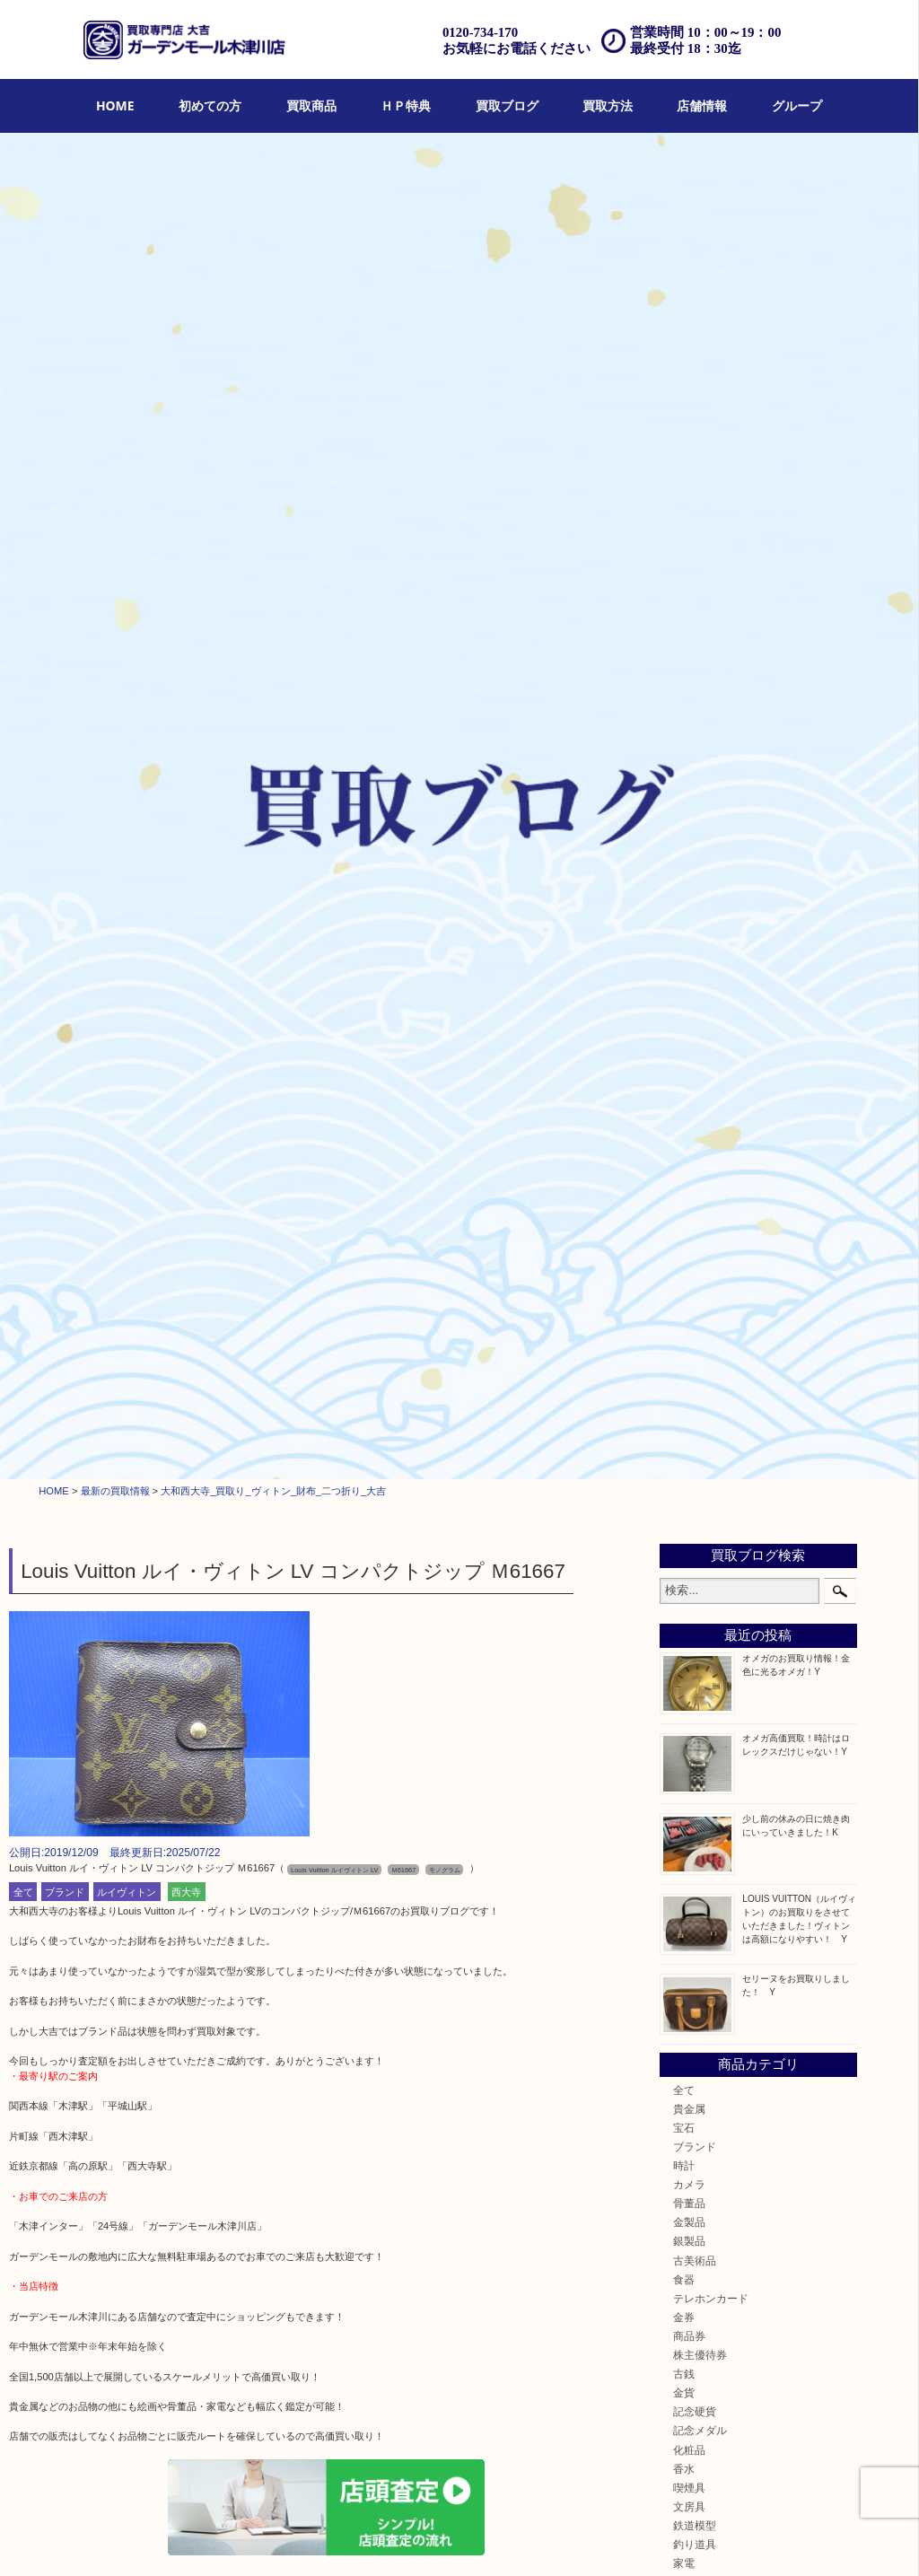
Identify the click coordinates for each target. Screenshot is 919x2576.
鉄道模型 (694, 1197)
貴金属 (689, 780)
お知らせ (694, 1367)
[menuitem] (115, 106)
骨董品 (689, 875)
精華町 (689, 1509)
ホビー (689, 1292)
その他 (689, 1348)
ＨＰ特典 (406, 105)
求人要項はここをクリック (68, 2218)
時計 (684, 838)
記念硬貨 (694, 1084)
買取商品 (311, 105)
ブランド (64, 563)
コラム (689, 1386)
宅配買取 (390, 2540)
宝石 (684, 799)
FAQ (535, 2540)
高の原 (689, 1547)
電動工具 (694, 1254)
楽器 (684, 1273)
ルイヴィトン (126, 563)
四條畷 (689, 1603)
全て (23, 563)
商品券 (689, 1007)
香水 (684, 1140)
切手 (684, 1330)
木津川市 (694, 1433)
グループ (797, 105)
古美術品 (694, 932)
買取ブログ (507, 105)
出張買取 (339, 2540)
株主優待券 (700, 1026)
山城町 (689, 1452)
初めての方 (210, 105)
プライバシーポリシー (607, 2540)
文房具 (689, 1178)
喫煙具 (689, 1159)
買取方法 (607, 105)
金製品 (689, 894)
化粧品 (689, 1121)
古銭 (684, 1046)
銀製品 (689, 913)
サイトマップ (698, 2540)
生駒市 (689, 1566)
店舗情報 (702, 105)
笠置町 (689, 1584)
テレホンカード (710, 970)
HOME (115, 105)
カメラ (689, 857)
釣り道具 (694, 1216)
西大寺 (186, 563)
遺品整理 (442, 2540)
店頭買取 (287, 2540)
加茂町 (689, 1470)
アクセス (493, 2540)
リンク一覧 (764, 2540)
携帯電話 (694, 1311)
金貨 (684, 1065)
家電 (684, 1234)
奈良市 (689, 1490)
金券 (684, 988)
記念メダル (700, 1102)
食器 (684, 951)
